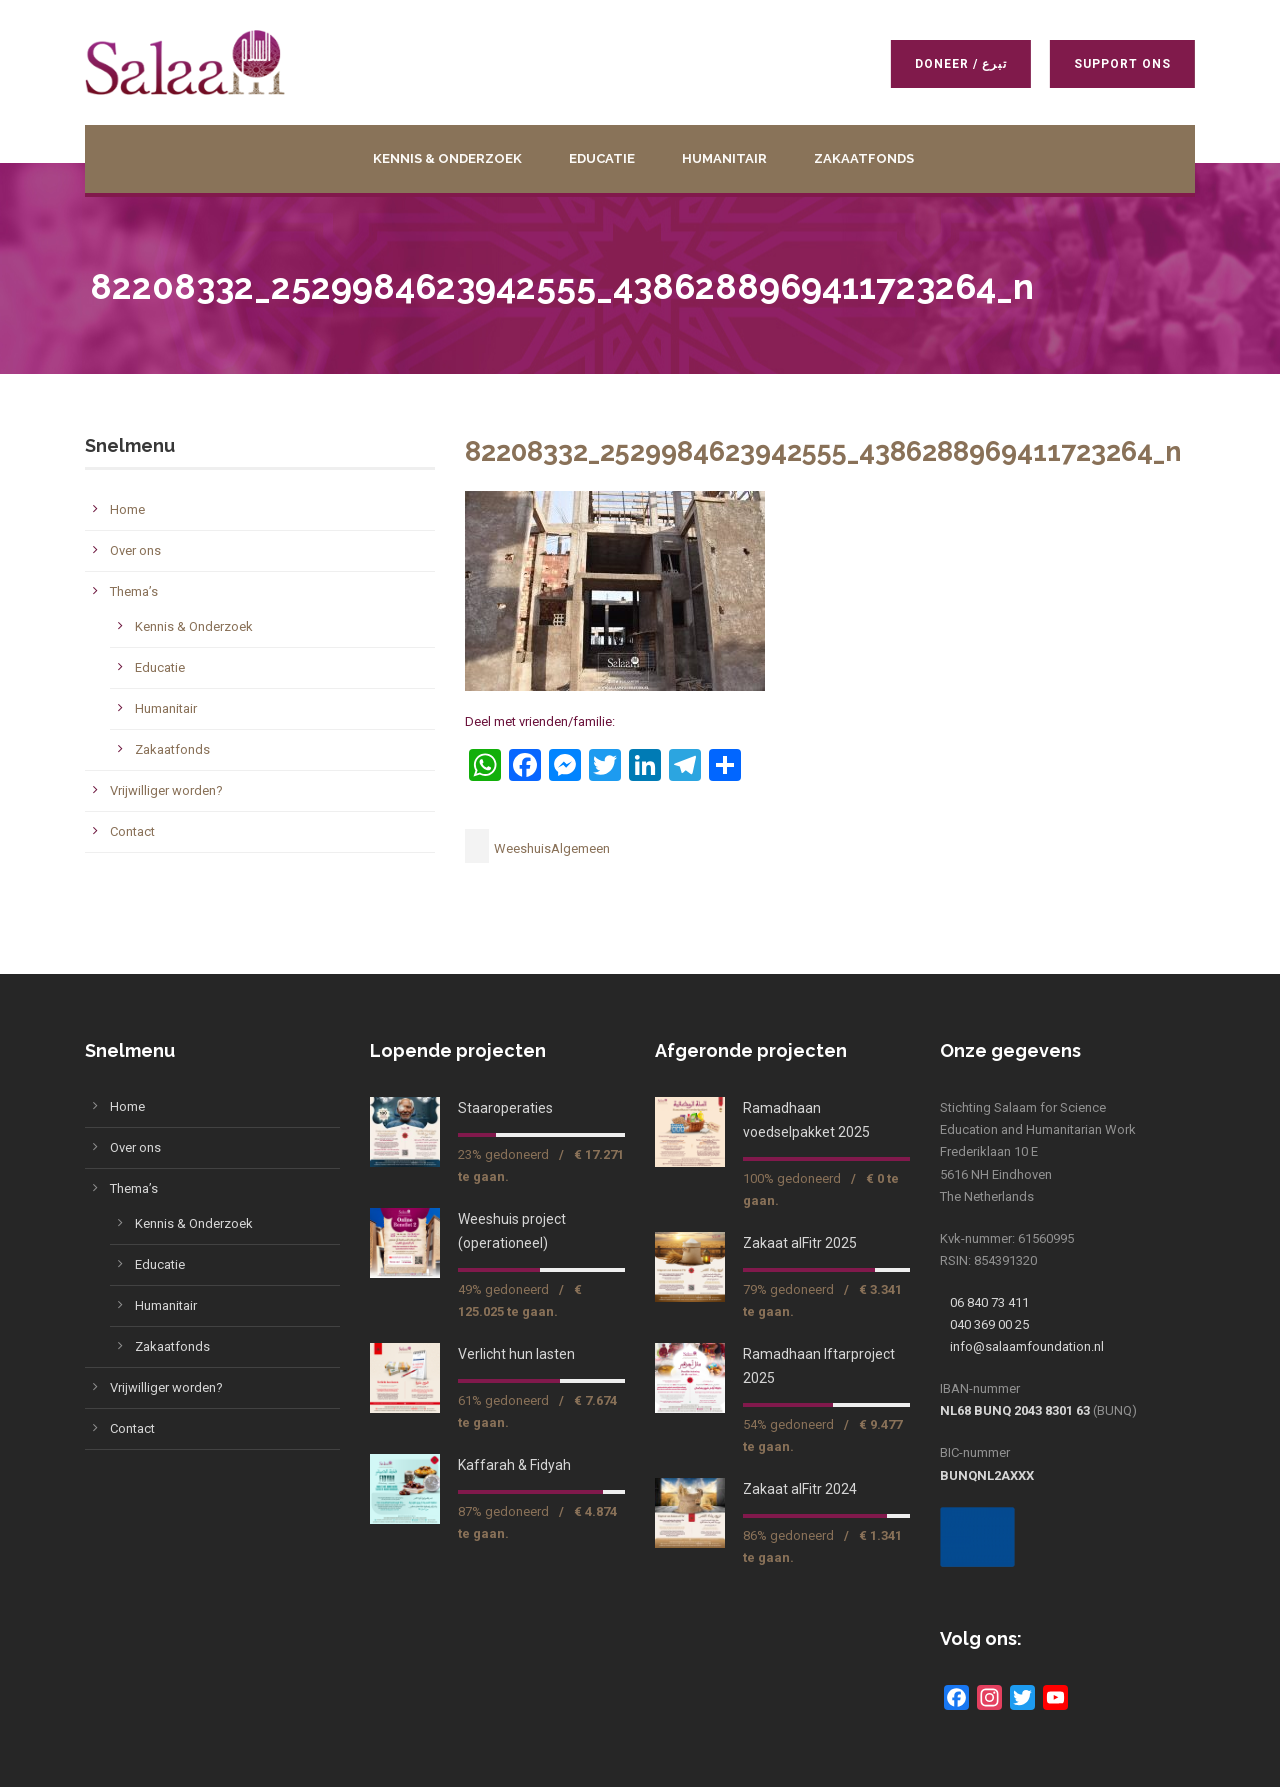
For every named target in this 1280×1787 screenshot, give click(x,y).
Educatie (602, 158)
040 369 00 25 (989, 1324)
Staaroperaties (505, 1108)
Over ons (135, 550)
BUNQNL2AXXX (987, 1475)
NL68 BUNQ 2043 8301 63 (1015, 1410)
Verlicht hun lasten (516, 1354)
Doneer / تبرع (958, 64)
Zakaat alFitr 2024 (800, 1489)
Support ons (1119, 64)
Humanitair (724, 158)
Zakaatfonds (864, 158)
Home (127, 509)
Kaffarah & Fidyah (514, 1465)
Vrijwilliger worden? (166, 790)
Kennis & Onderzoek (447, 158)
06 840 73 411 (989, 1302)
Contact (132, 831)
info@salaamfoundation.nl (1027, 1346)
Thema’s (134, 591)
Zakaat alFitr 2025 (800, 1243)
